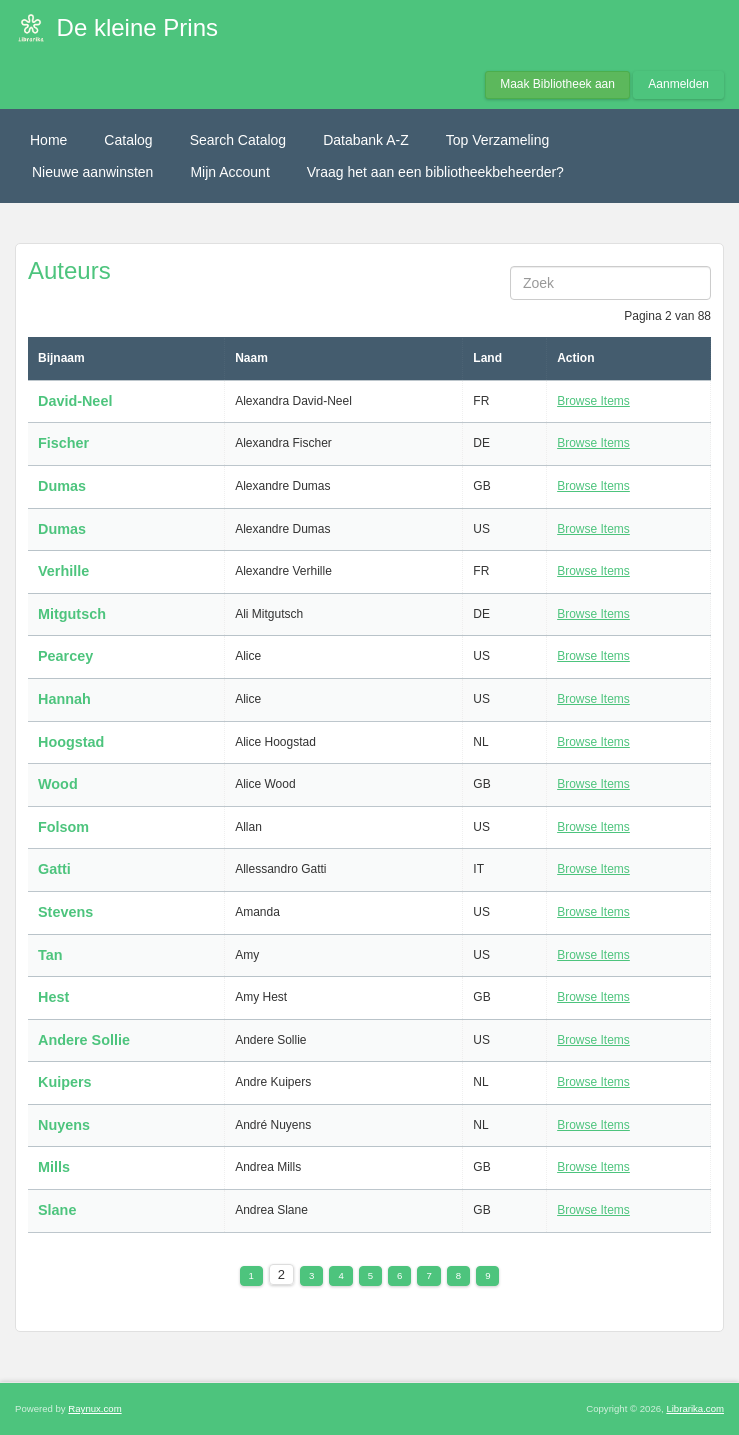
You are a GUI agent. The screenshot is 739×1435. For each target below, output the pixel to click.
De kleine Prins (137, 27)
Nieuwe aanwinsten (92, 172)
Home (48, 140)
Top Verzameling (498, 140)
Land (487, 358)
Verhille (63, 571)
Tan (50, 955)
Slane (57, 1210)
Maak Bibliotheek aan (557, 84)
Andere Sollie (84, 1040)
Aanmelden (678, 84)
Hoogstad (71, 742)
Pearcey (65, 656)
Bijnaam (61, 358)
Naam (251, 358)
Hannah (64, 699)
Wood (58, 784)
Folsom (63, 827)
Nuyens (64, 1125)
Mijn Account (229, 172)
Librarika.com (695, 1408)
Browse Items (593, 401)
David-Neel (75, 401)
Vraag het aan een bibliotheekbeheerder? (435, 172)
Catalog (128, 140)
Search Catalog (238, 140)
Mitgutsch (72, 614)
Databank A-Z (366, 140)
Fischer (63, 443)
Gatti (54, 869)
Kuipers (65, 1082)
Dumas (64, 486)
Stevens (65, 912)
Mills (54, 1167)
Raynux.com (94, 1408)
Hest (53, 997)
